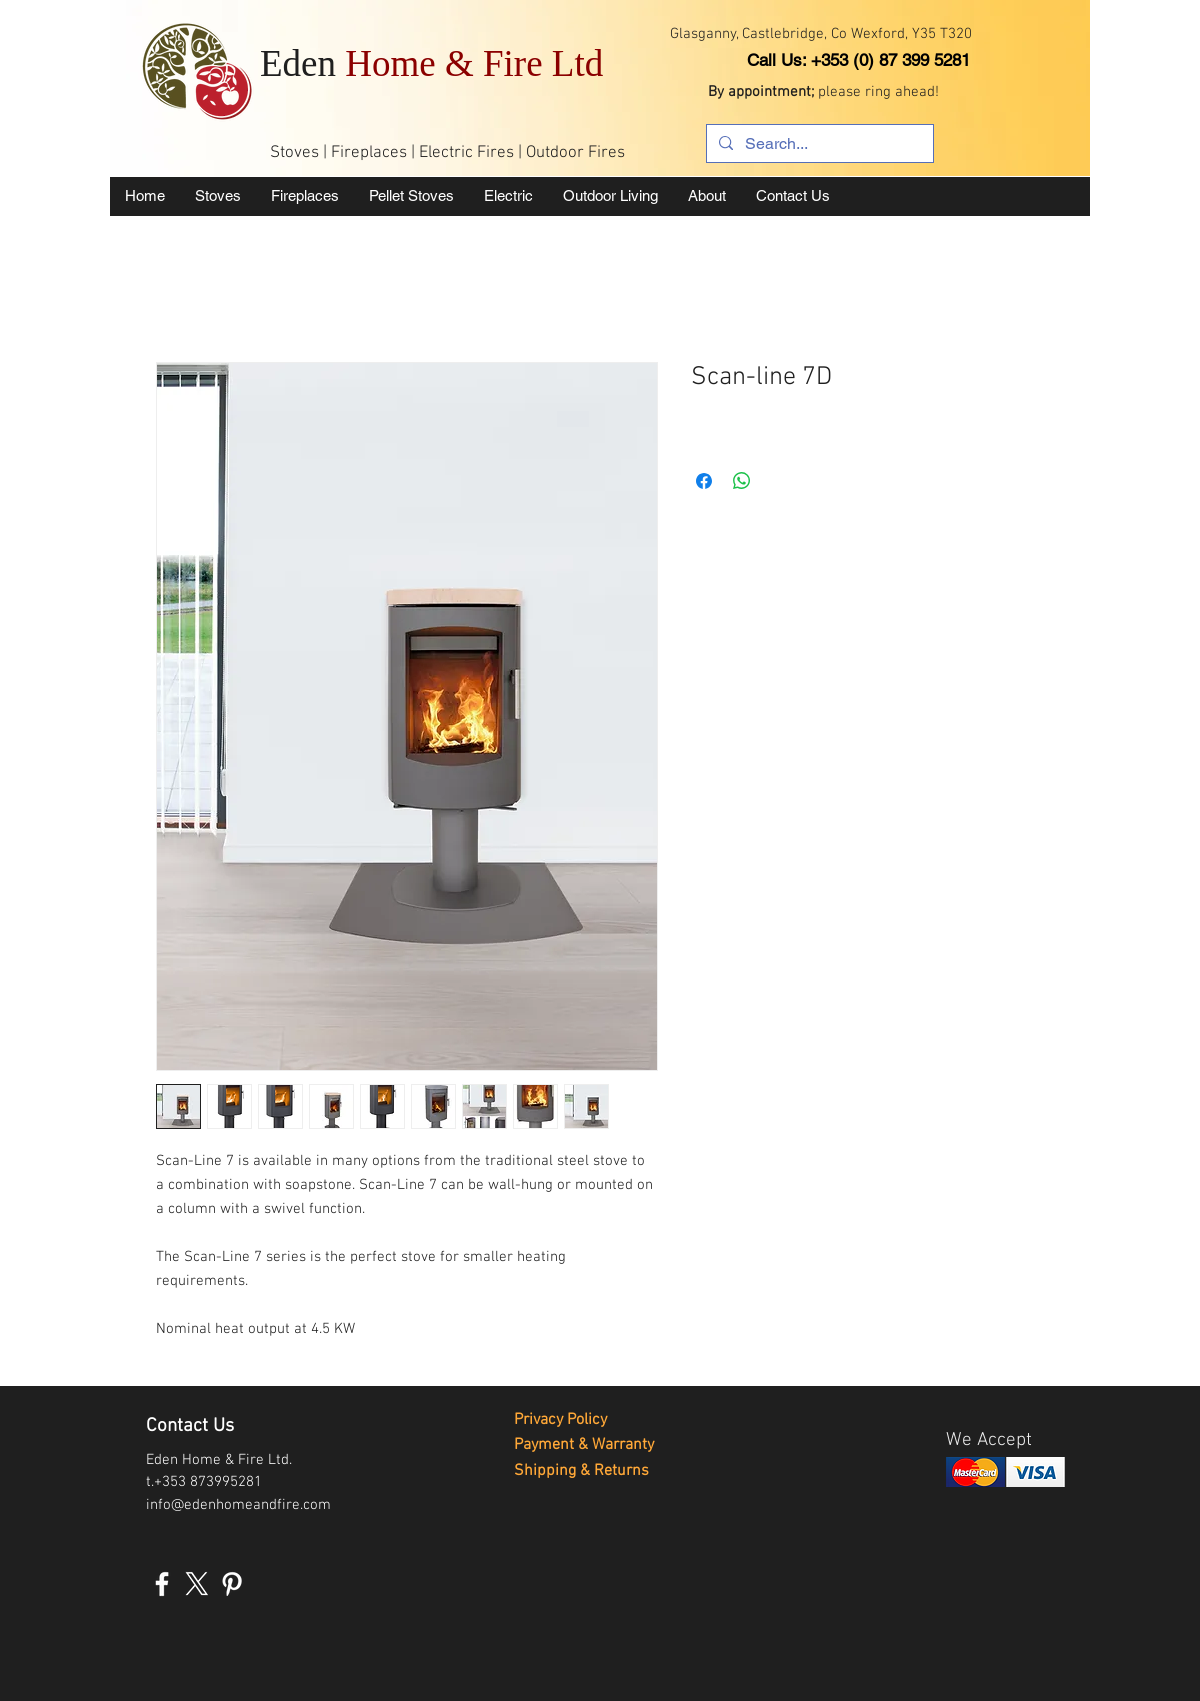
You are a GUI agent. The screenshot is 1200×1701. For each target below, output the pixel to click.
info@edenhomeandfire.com (238, 1505)
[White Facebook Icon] (162, 1584)
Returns (621, 1471)
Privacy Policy (560, 1420)
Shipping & (554, 1471)
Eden (431, 63)
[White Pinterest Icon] (232, 1584)
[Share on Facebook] (704, 481)
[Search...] (818, 144)
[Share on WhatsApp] (742, 481)
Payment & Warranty (584, 1445)
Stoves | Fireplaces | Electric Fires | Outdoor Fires (447, 153)
